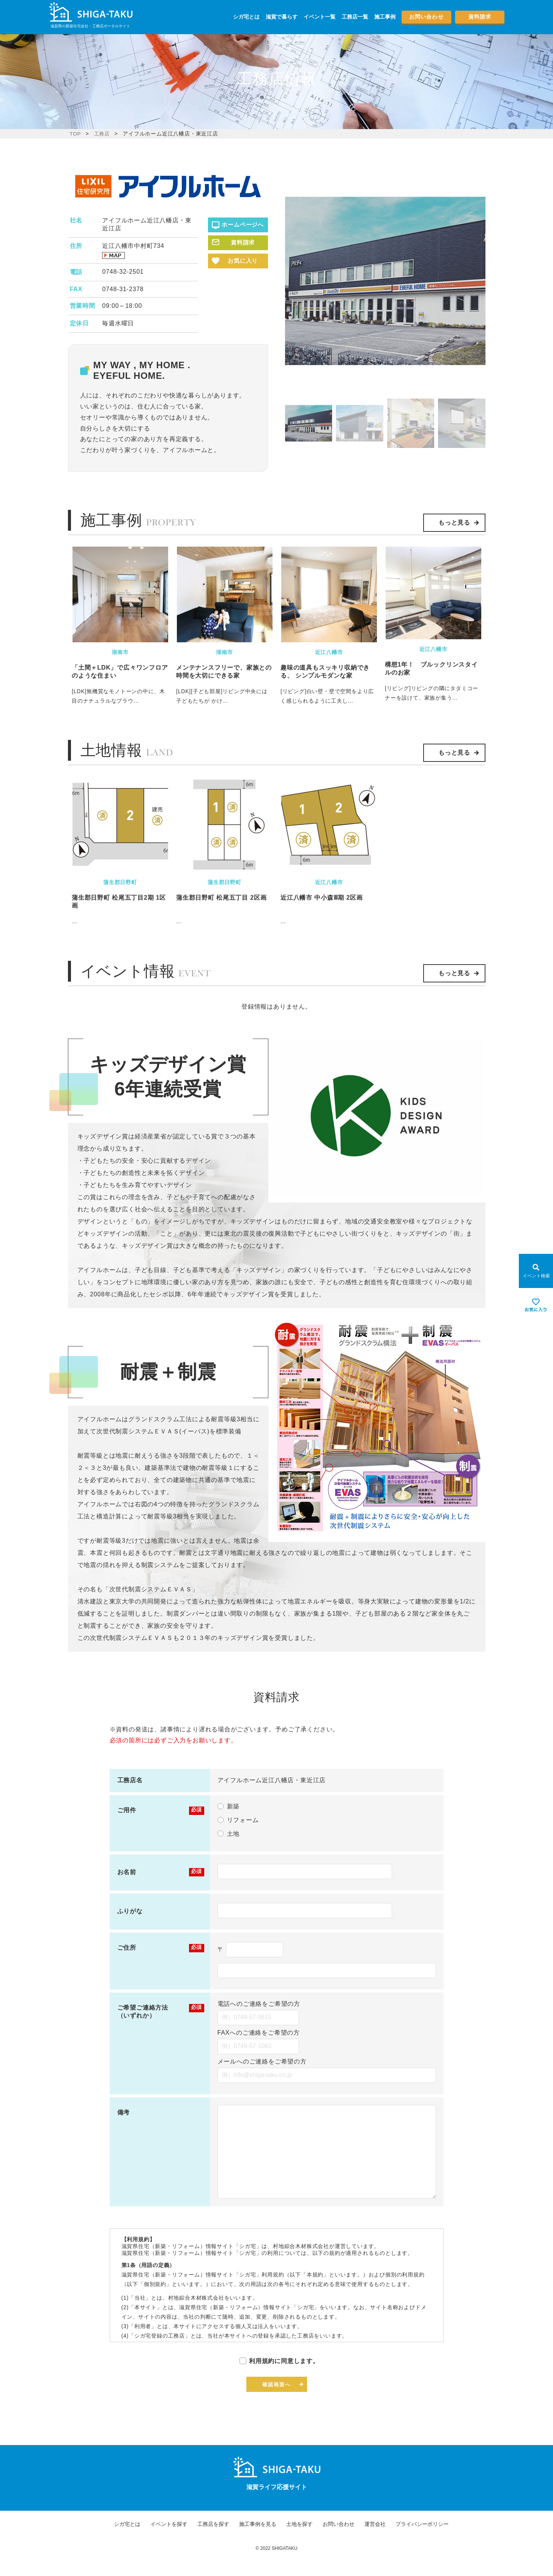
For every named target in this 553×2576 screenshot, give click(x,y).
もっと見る (454, 522)
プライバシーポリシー (422, 2541)
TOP (76, 134)
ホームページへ (243, 224)
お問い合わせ (426, 17)
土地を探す (299, 2541)
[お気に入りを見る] (536, 1305)
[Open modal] (536, 1271)
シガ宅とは (246, 17)
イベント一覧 (320, 17)
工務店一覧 (355, 17)
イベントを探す (168, 2541)
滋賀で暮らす (282, 17)
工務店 (103, 134)
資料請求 (479, 17)
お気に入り (243, 261)
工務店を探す (213, 2541)
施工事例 (384, 17)
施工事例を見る (257, 2541)
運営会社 (375, 2541)
